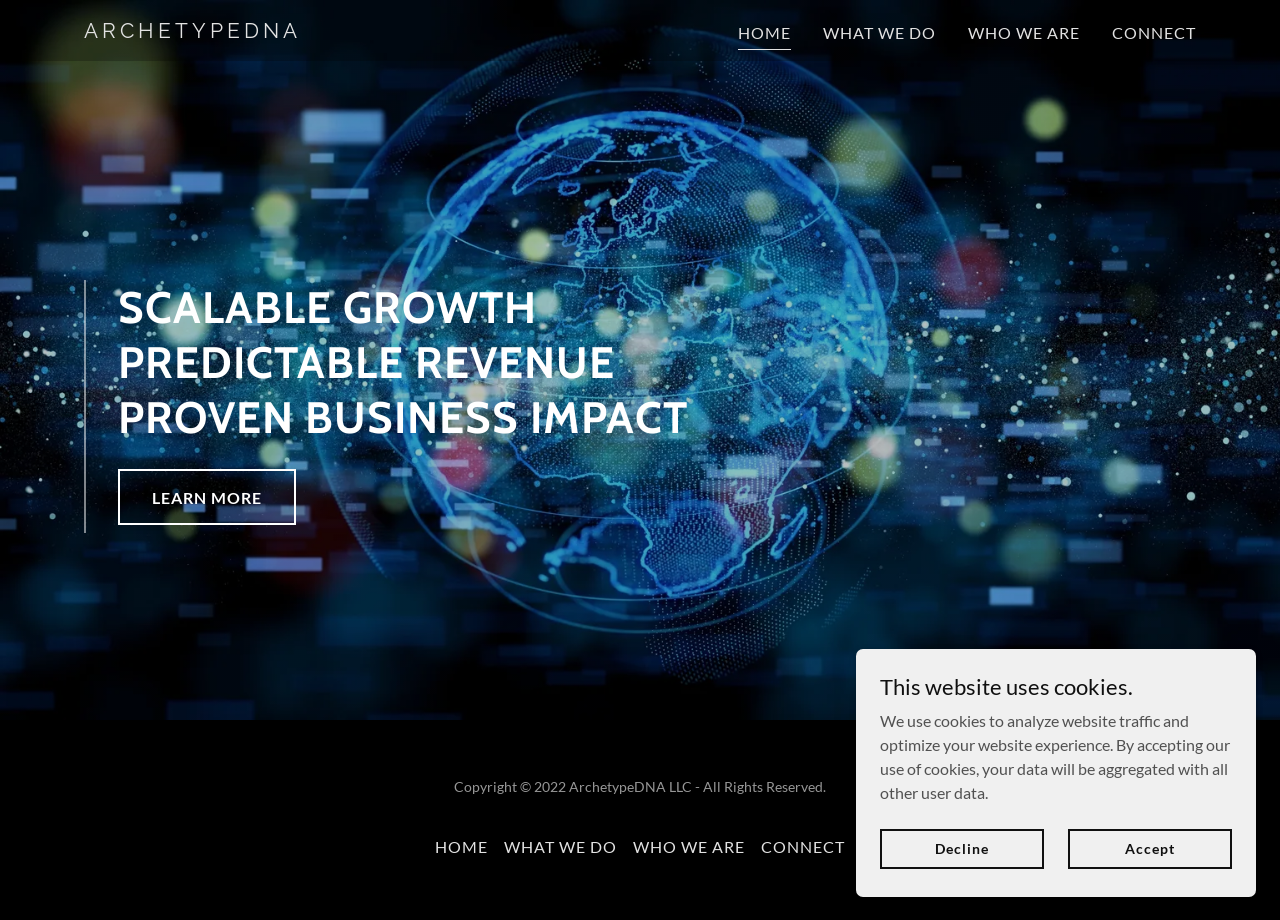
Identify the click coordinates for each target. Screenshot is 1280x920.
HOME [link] (764, 32)
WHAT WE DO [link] (879, 32)
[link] (278, 31)
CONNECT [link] (1154, 32)
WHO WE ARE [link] (1024, 32)
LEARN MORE (207, 497)
